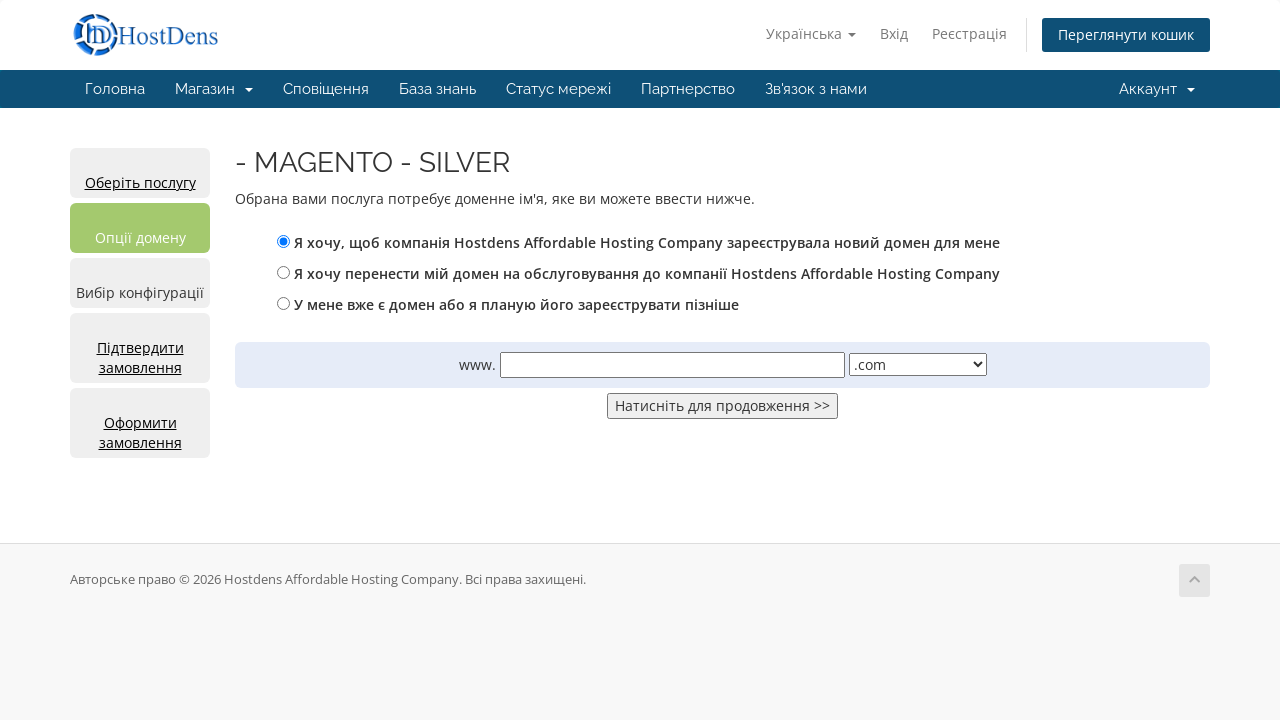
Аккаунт (1157, 89)
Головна (115, 89)
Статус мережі (558, 89)
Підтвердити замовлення (140, 357)
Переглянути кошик (1126, 34)
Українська (811, 33)
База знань (437, 89)
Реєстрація (969, 33)
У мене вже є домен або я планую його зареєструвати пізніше (508, 304)
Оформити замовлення (140, 432)
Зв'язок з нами (816, 89)
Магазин (214, 89)
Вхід (894, 33)
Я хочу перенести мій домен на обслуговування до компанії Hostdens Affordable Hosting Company (638, 273)
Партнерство (688, 89)
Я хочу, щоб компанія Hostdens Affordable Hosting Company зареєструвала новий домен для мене (638, 242)
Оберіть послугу (140, 182)
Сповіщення (326, 89)
